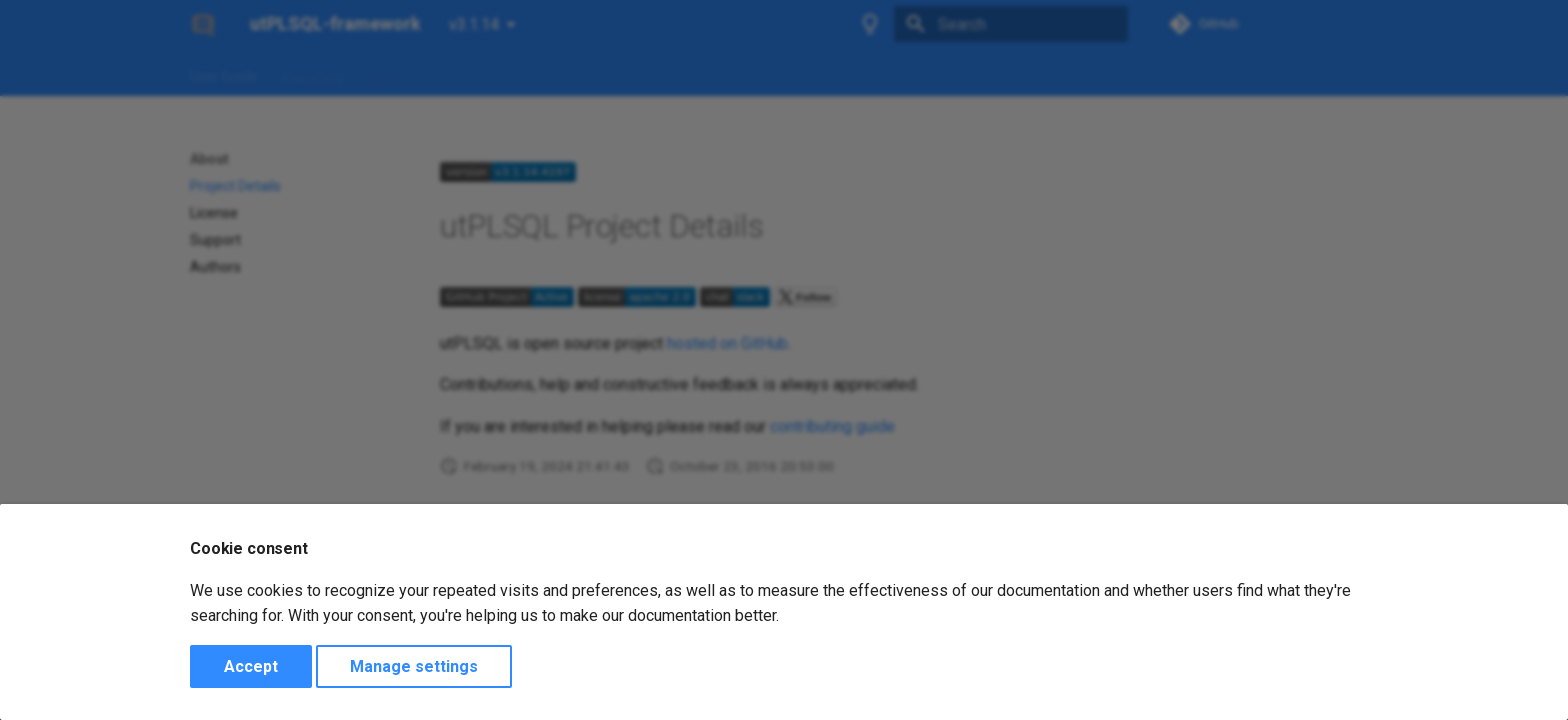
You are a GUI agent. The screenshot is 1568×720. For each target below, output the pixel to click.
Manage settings (414, 666)
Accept (251, 666)
